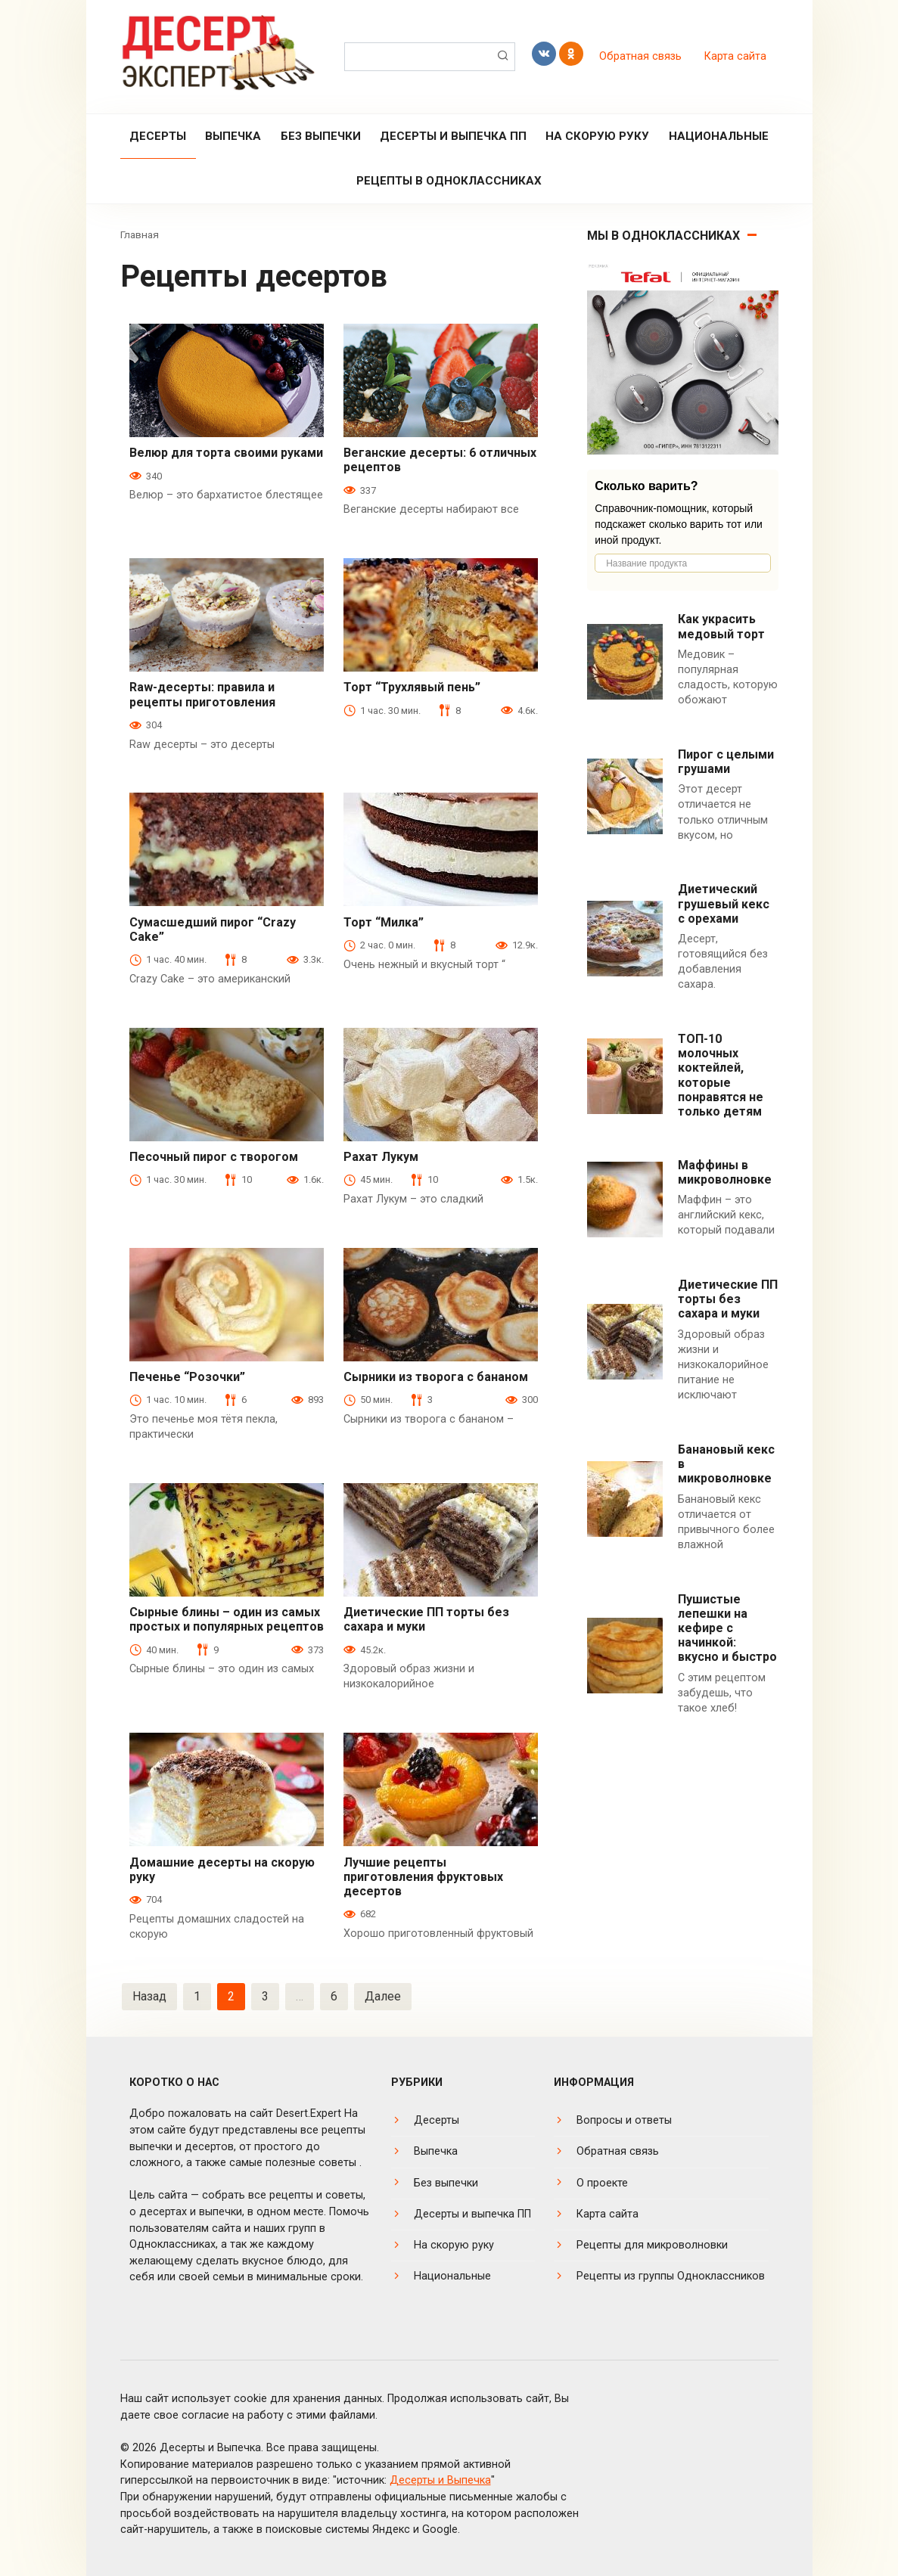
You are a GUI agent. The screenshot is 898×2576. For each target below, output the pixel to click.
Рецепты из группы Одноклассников (670, 2276)
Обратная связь (640, 56)
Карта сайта (735, 56)
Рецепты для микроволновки (652, 2245)
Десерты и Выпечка (440, 2480)
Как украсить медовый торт (721, 626)
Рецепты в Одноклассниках (449, 181)
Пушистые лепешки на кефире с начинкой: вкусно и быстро (727, 1628)
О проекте (602, 2183)
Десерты (157, 136)
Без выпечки (321, 136)
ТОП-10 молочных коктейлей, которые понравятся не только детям (720, 1075)
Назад (149, 1996)
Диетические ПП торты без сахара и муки (728, 1299)
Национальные (719, 136)
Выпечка (233, 136)
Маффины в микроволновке (725, 1172)
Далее (383, 1996)
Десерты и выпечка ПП (453, 136)
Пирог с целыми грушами (726, 761)
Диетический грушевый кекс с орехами (723, 903)
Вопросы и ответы (624, 2120)
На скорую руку (597, 136)
